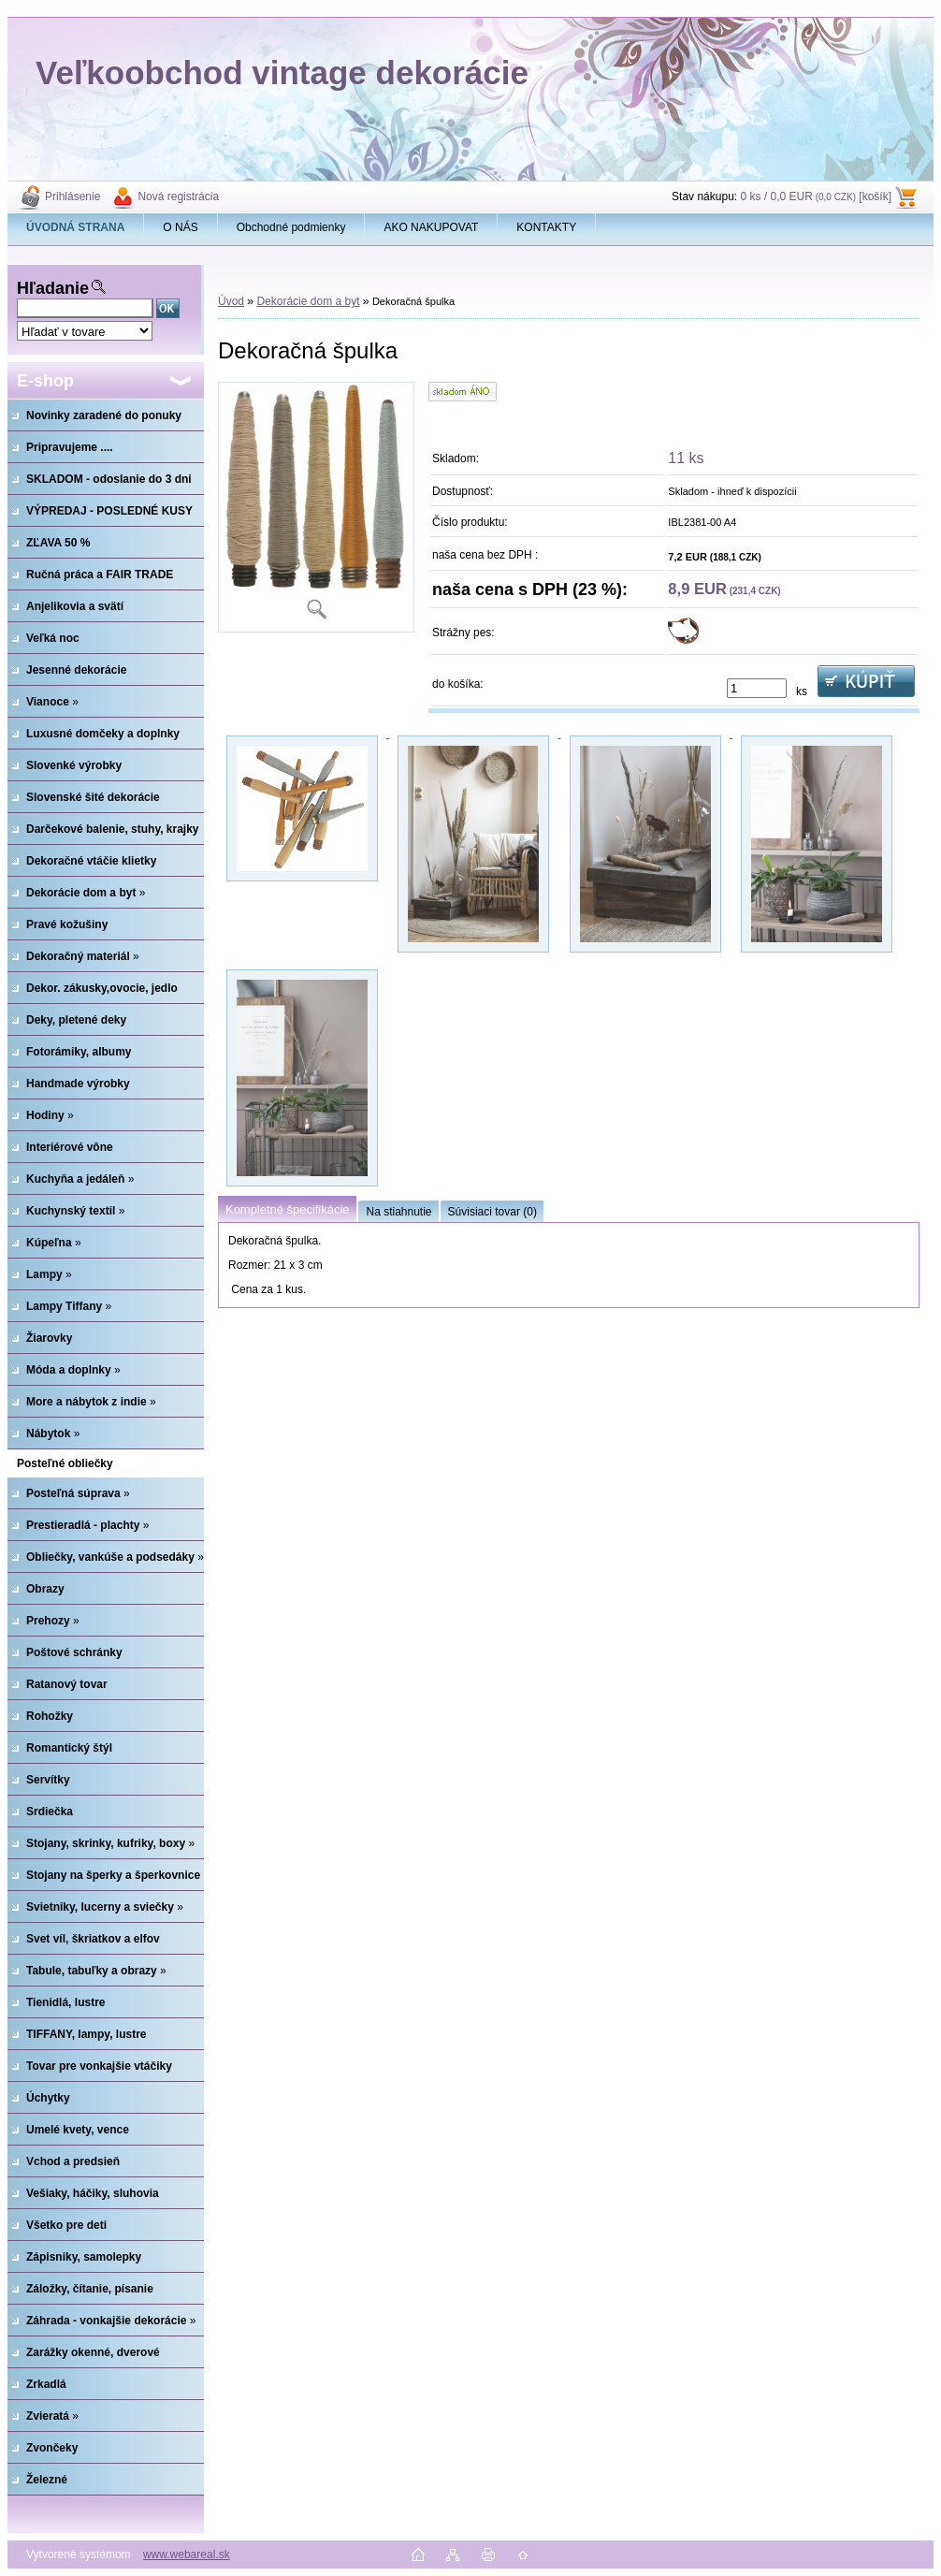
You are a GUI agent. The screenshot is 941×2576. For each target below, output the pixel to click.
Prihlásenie (72, 196)
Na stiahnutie (398, 1211)
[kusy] (757, 688)
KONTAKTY (546, 227)
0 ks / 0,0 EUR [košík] (815, 196)
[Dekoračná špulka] (316, 507)
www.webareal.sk (186, 2554)
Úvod (231, 301)
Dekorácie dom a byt (307, 301)
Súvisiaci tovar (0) (492, 1211)
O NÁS (180, 227)
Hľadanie (53, 288)
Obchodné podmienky (291, 227)
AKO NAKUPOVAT (431, 227)
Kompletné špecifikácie (287, 1209)
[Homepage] (75, 227)
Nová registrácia (178, 196)
